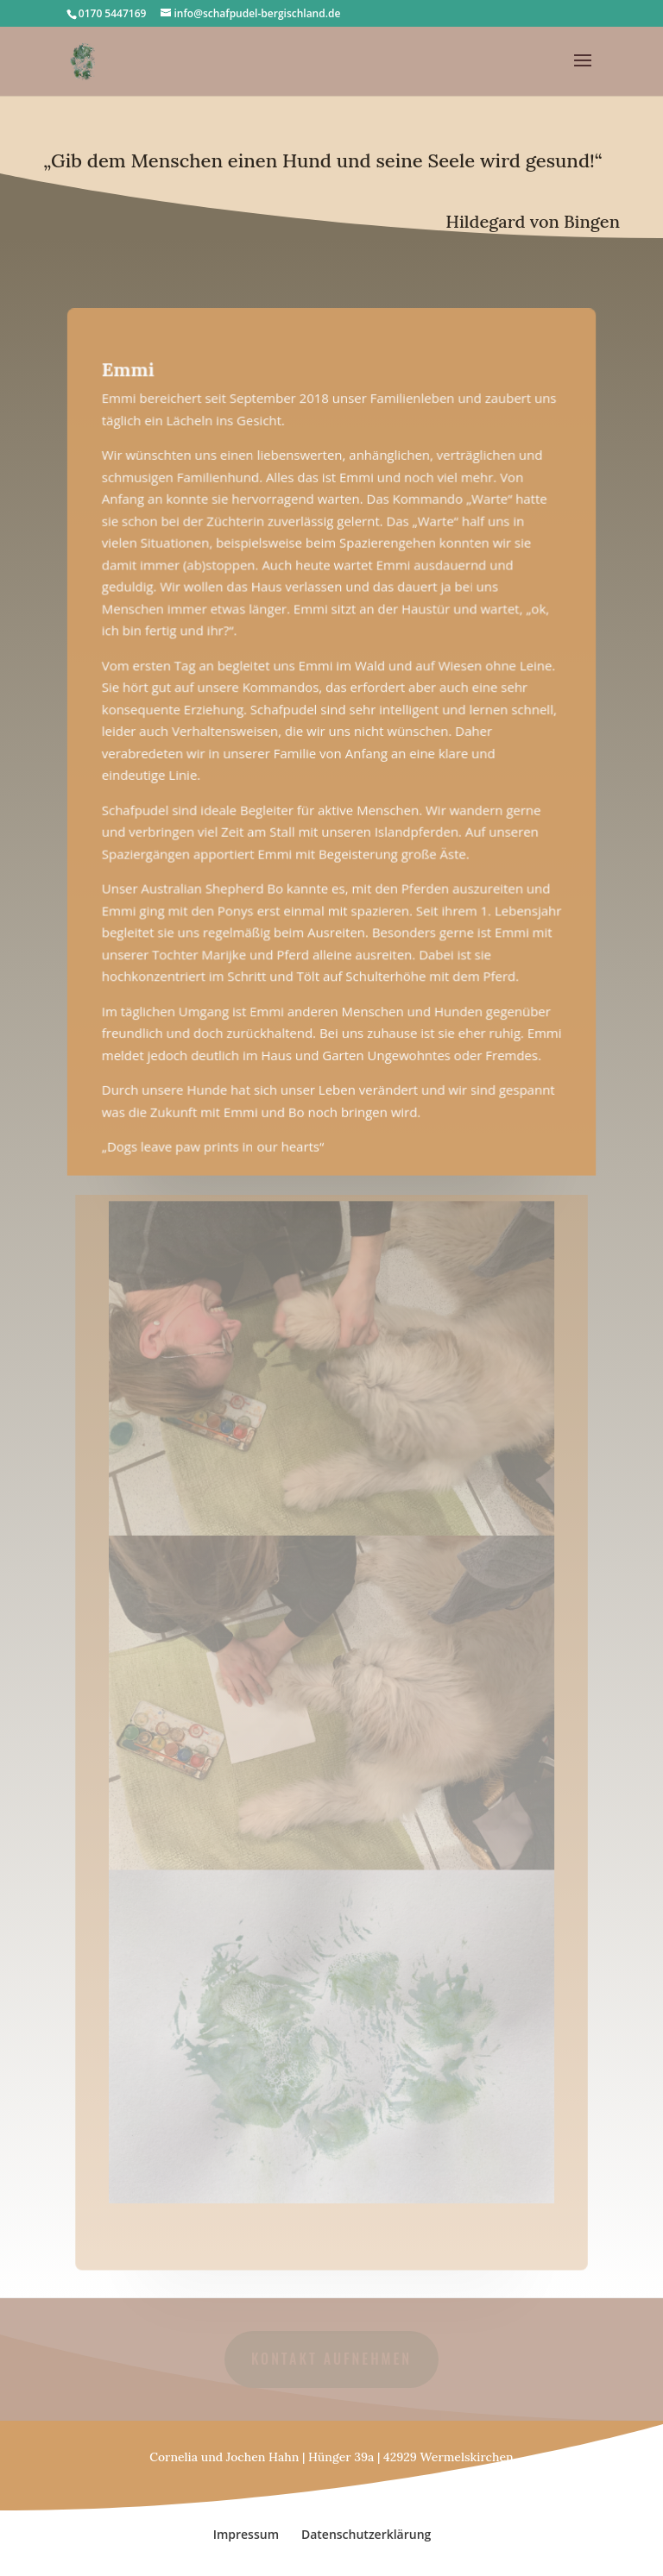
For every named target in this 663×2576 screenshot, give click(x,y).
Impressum (246, 2534)
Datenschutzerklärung (366, 2534)
